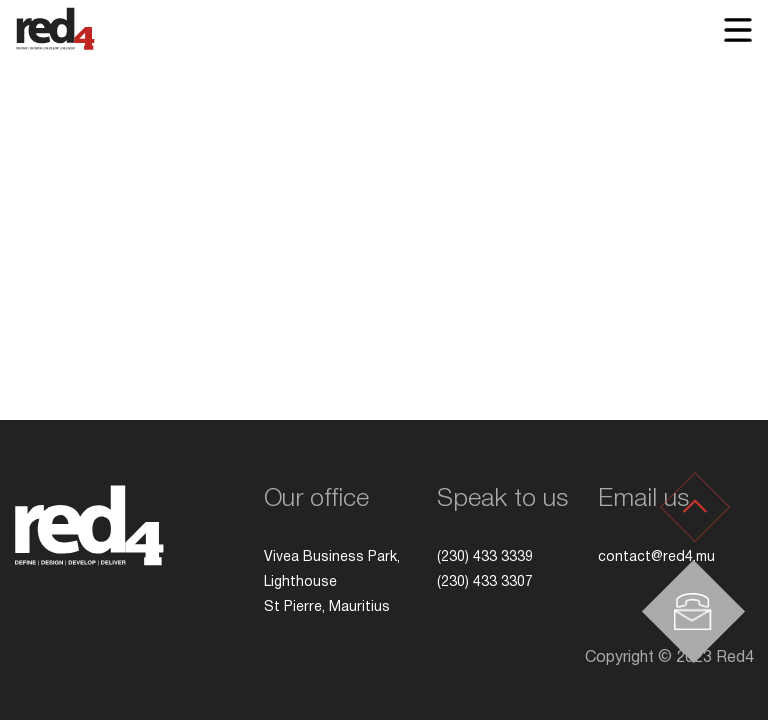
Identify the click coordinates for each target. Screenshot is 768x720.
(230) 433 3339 (485, 557)
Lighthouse (302, 582)
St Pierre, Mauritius (329, 607)
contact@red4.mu (656, 557)
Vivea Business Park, (334, 557)
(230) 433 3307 (485, 582)
